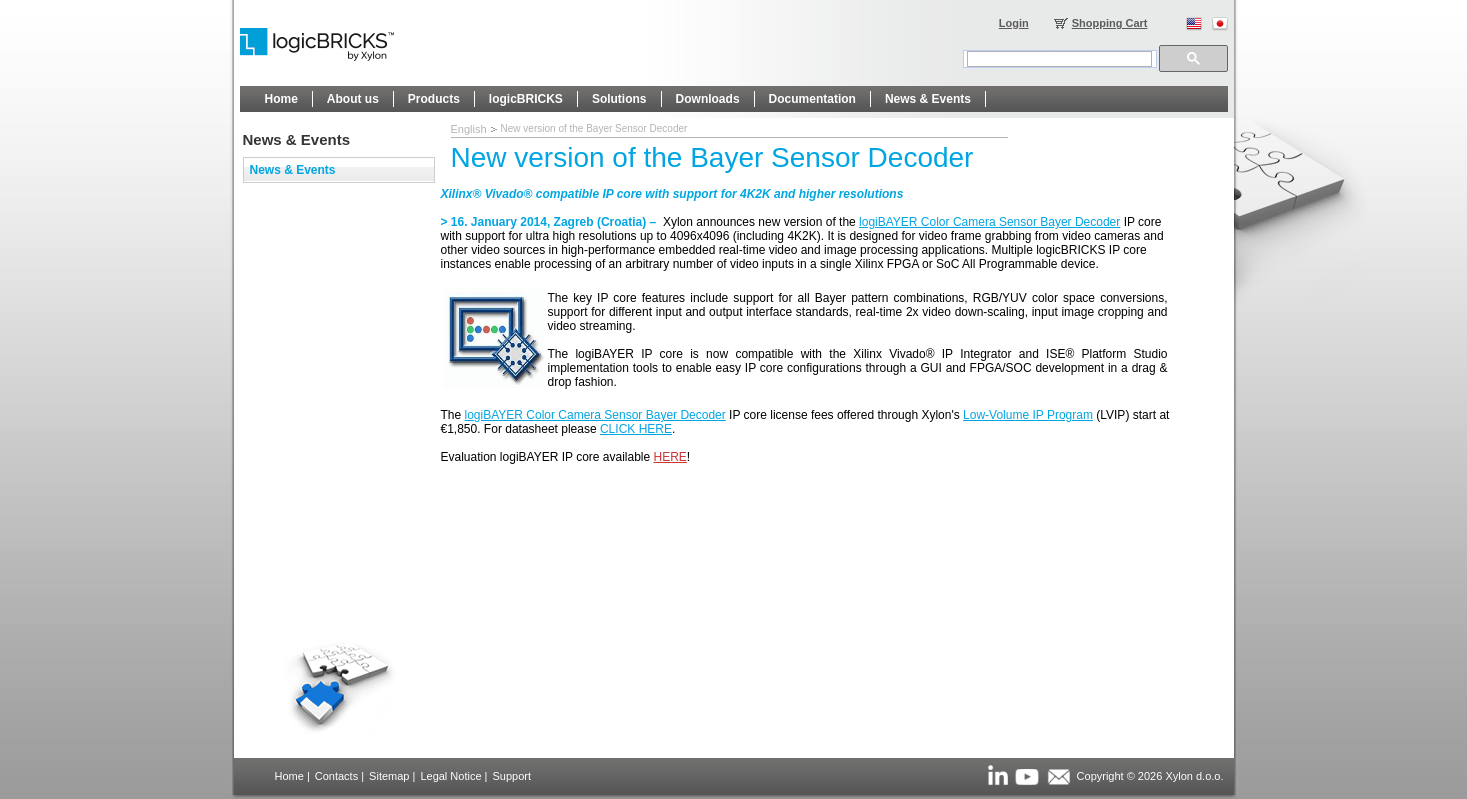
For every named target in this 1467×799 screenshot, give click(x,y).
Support (511, 776)
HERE (670, 457)
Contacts (336, 776)
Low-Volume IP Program (1028, 415)
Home (289, 776)
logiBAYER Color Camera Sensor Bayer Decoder (989, 222)
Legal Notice (450, 776)
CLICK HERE (636, 429)
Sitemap (389, 776)
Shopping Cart (1110, 23)
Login (1014, 23)
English (469, 129)
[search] (1059, 59)
